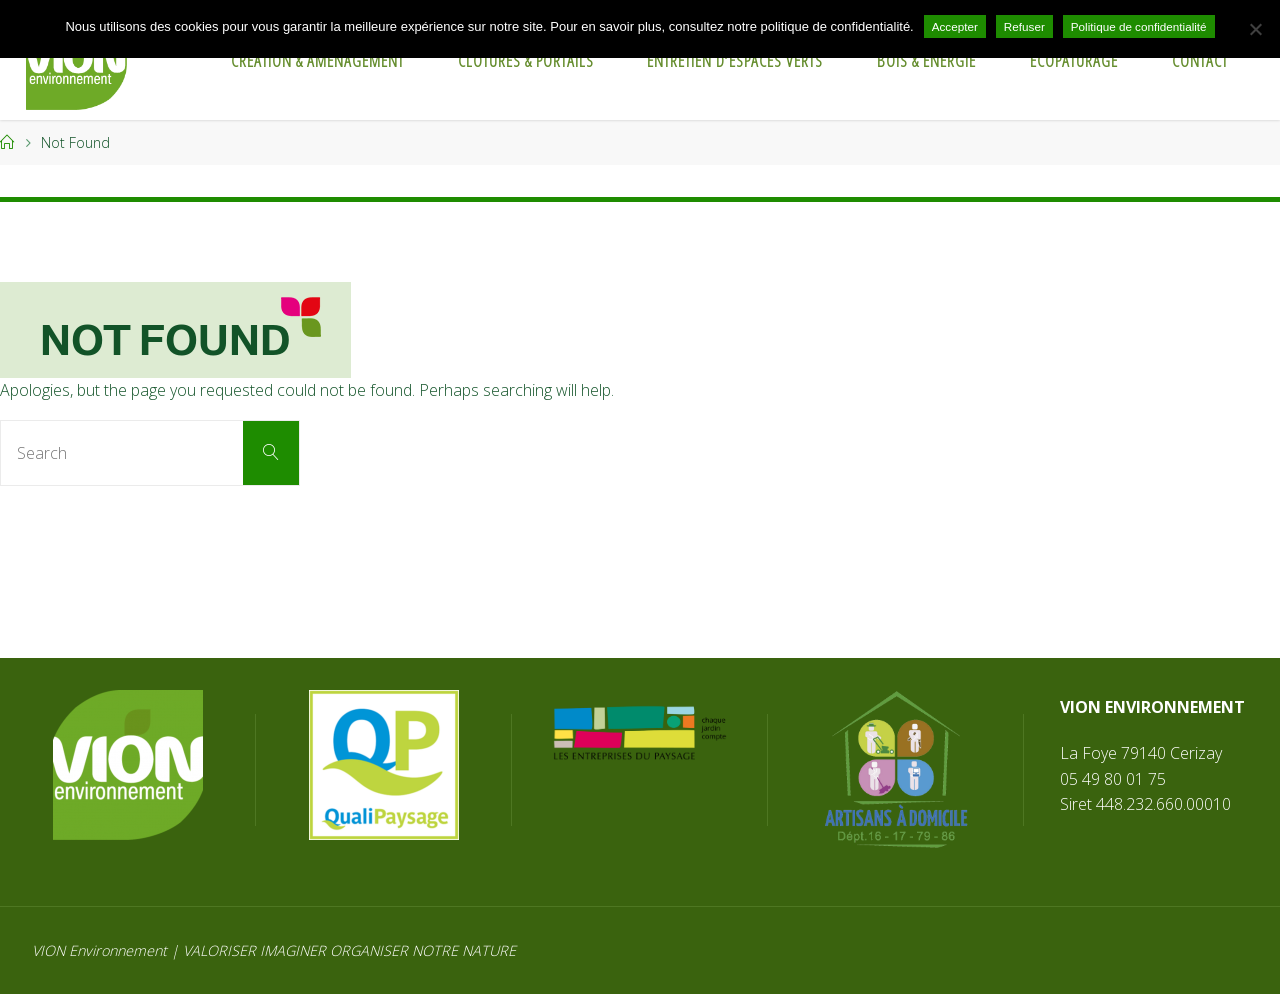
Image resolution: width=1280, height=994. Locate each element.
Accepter (955, 26)
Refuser (1024, 26)
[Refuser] (1255, 29)
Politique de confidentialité (1139, 26)
